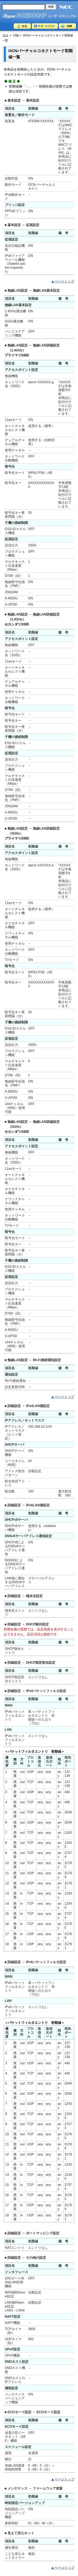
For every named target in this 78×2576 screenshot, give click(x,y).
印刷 (67, 26)
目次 (22, 26)
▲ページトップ (62, 281)
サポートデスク (45, 26)
